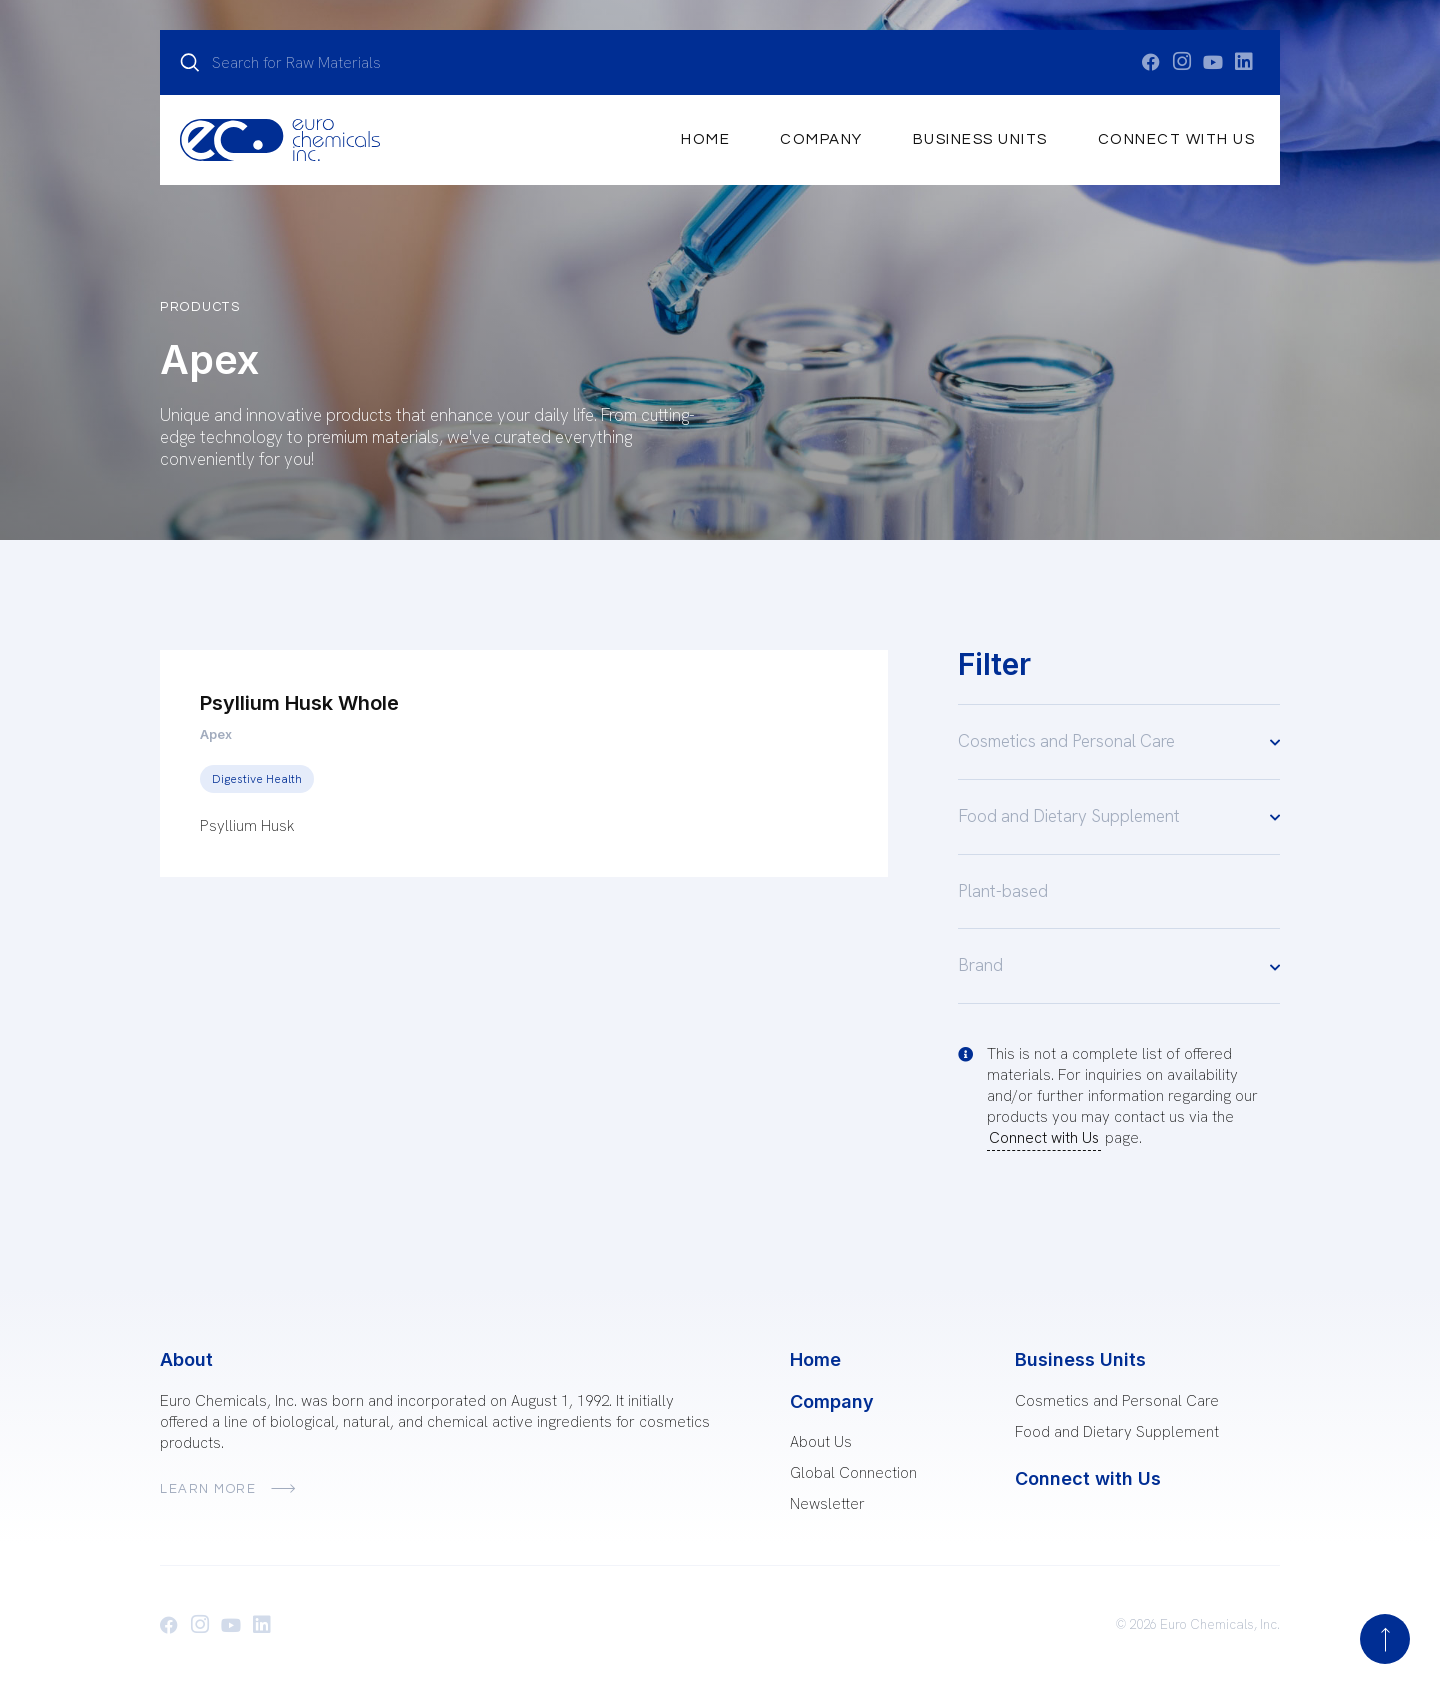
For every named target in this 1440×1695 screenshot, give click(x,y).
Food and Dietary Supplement (1119, 816)
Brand (1119, 966)
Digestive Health (257, 779)
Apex (216, 734)
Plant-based (1003, 891)
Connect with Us (1177, 139)
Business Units (980, 139)
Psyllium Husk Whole (299, 703)
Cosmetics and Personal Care (1119, 741)
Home (705, 139)
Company (821, 139)
